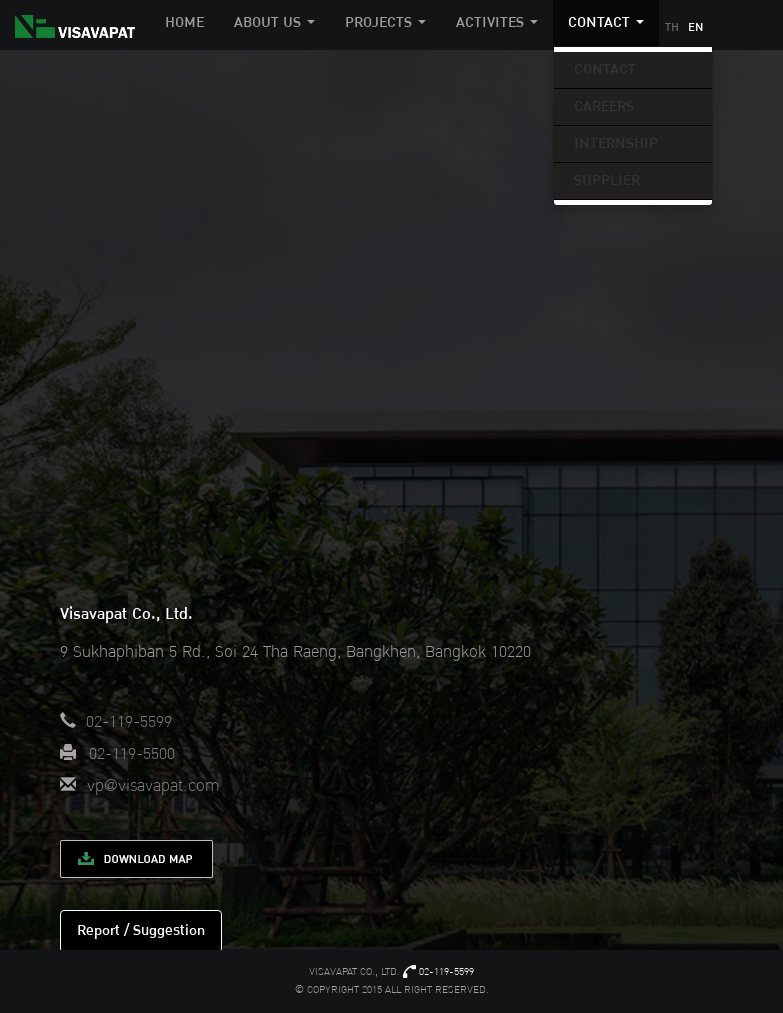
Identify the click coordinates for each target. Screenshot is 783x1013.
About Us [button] (274, 22)
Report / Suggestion (141, 930)
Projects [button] (385, 22)
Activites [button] (497, 22)
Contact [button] (606, 22)
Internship (616, 143)
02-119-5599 (446, 972)
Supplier (607, 180)
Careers (604, 106)
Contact (605, 69)
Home (184, 22)
